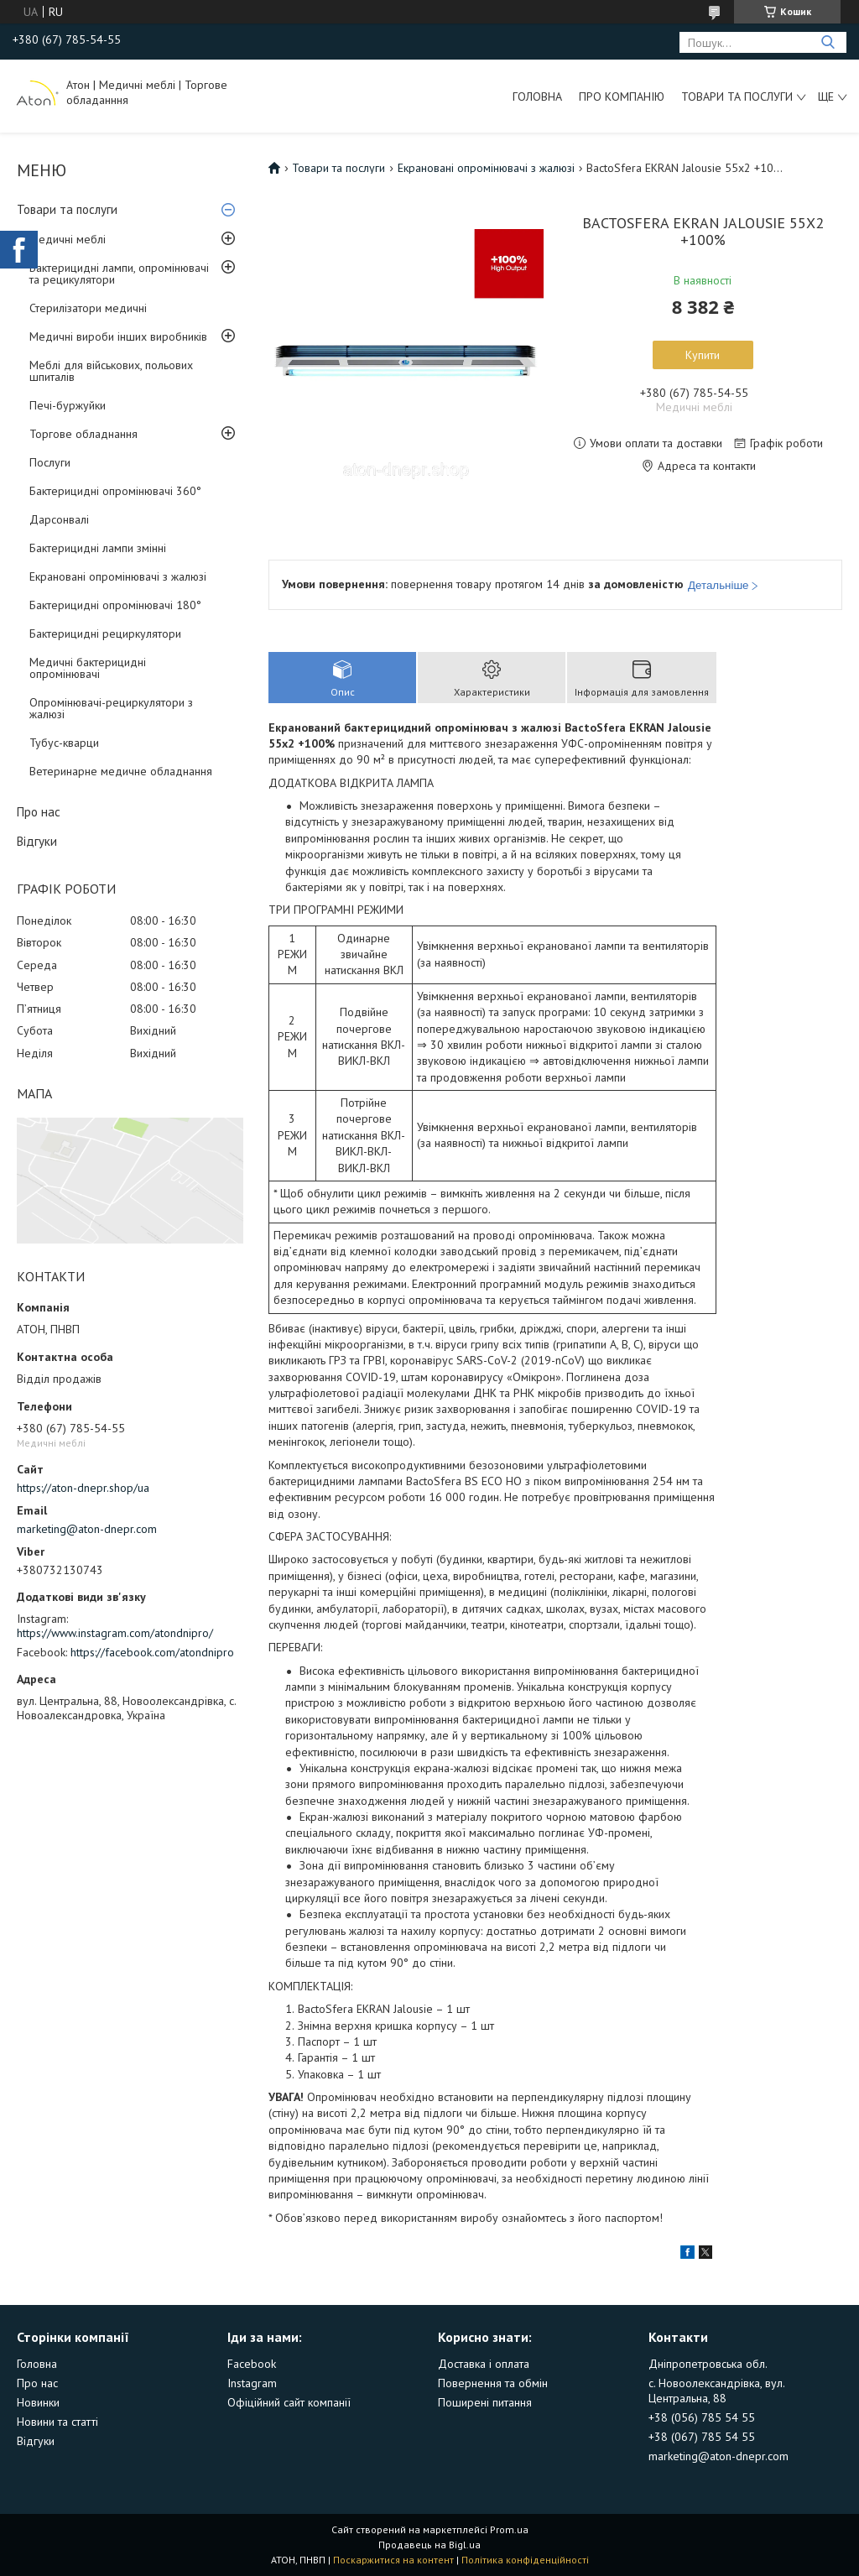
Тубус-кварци (64, 742)
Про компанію (621, 96)
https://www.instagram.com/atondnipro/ (115, 1632)
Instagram (252, 2383)
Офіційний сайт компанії (289, 2402)
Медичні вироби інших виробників (118, 336)
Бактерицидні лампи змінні (97, 547)
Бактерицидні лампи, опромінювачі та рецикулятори (119, 273)
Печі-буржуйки (67, 405)
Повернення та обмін (493, 2383)
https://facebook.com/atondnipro (152, 1652)
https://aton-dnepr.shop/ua (83, 1487)
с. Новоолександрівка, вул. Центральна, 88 (716, 2390)
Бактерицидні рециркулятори (105, 633)
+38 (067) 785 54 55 (701, 2436)
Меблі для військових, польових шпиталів (111, 370)
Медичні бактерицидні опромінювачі (87, 667)
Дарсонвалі (59, 519)
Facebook (251, 2363)
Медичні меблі (67, 239)
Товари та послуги (737, 96)
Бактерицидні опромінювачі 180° (115, 605)
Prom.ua (509, 2529)
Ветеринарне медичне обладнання (120, 771)
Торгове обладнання (83, 433)
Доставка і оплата (483, 2363)
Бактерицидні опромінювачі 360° (115, 490)
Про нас (38, 812)
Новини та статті (57, 2421)
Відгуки (37, 841)
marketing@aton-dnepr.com (87, 1528)
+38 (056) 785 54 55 (701, 2417)
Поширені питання (485, 2402)
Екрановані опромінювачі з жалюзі (117, 576)
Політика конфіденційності (525, 2559)
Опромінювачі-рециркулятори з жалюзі (111, 708)
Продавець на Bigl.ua (429, 2544)
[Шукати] (827, 42)
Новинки (38, 2402)
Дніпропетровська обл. (708, 2363)
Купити (702, 354)
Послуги (49, 462)
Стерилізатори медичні (88, 307)
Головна (537, 96)
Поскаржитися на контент (393, 2559)
